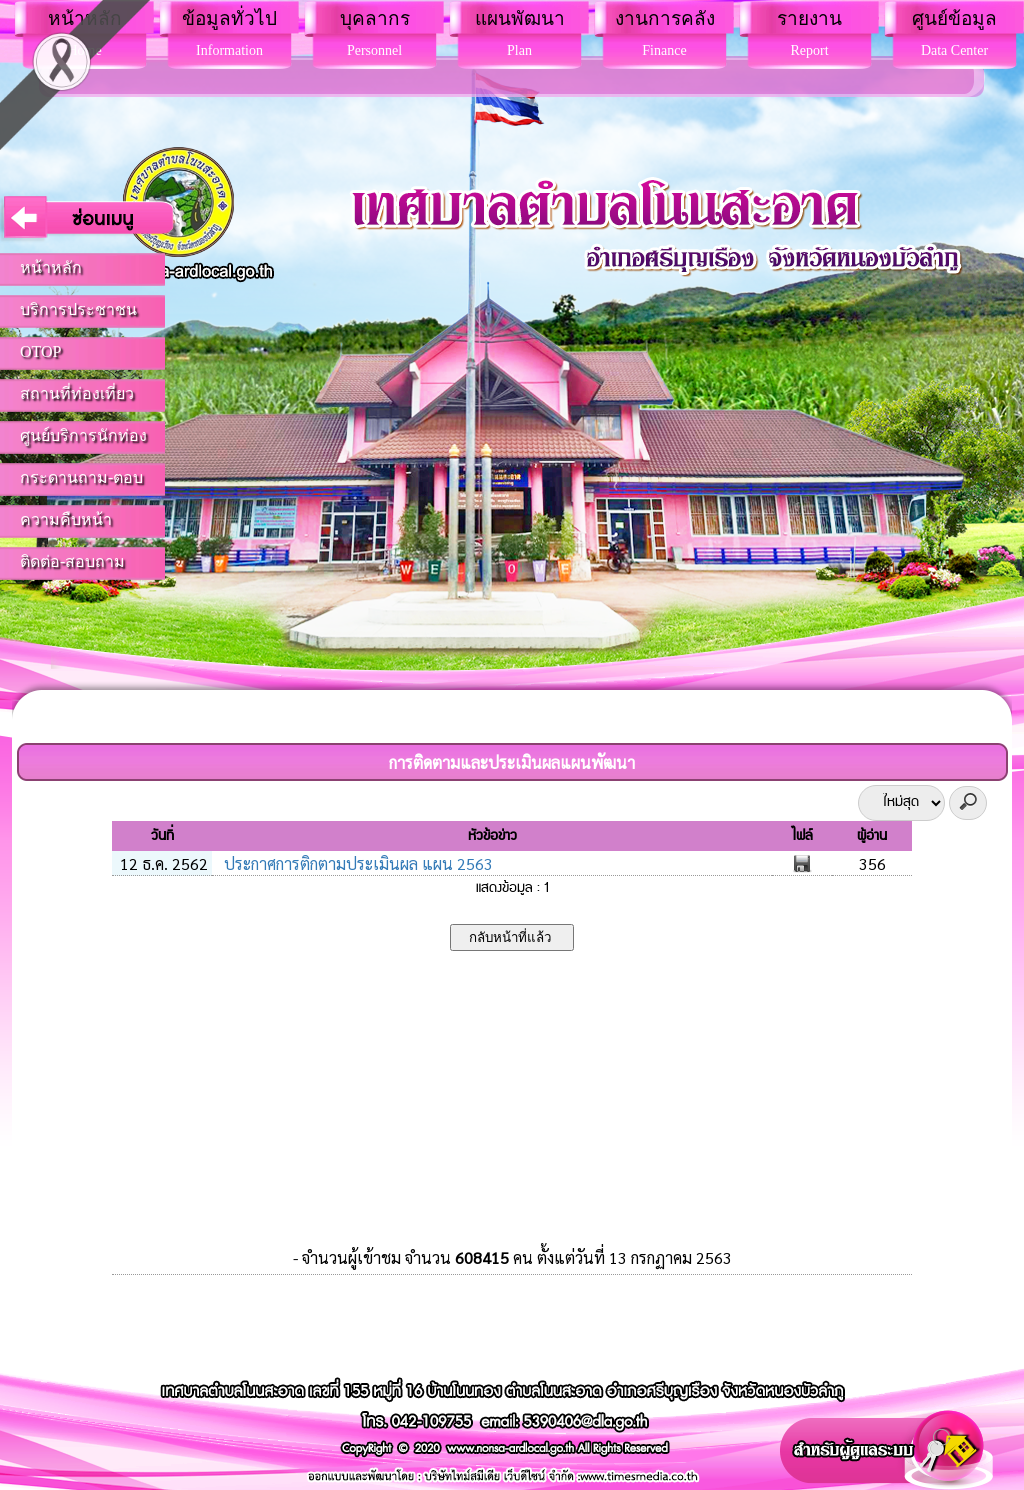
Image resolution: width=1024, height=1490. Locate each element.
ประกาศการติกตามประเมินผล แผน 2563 (356, 863)
